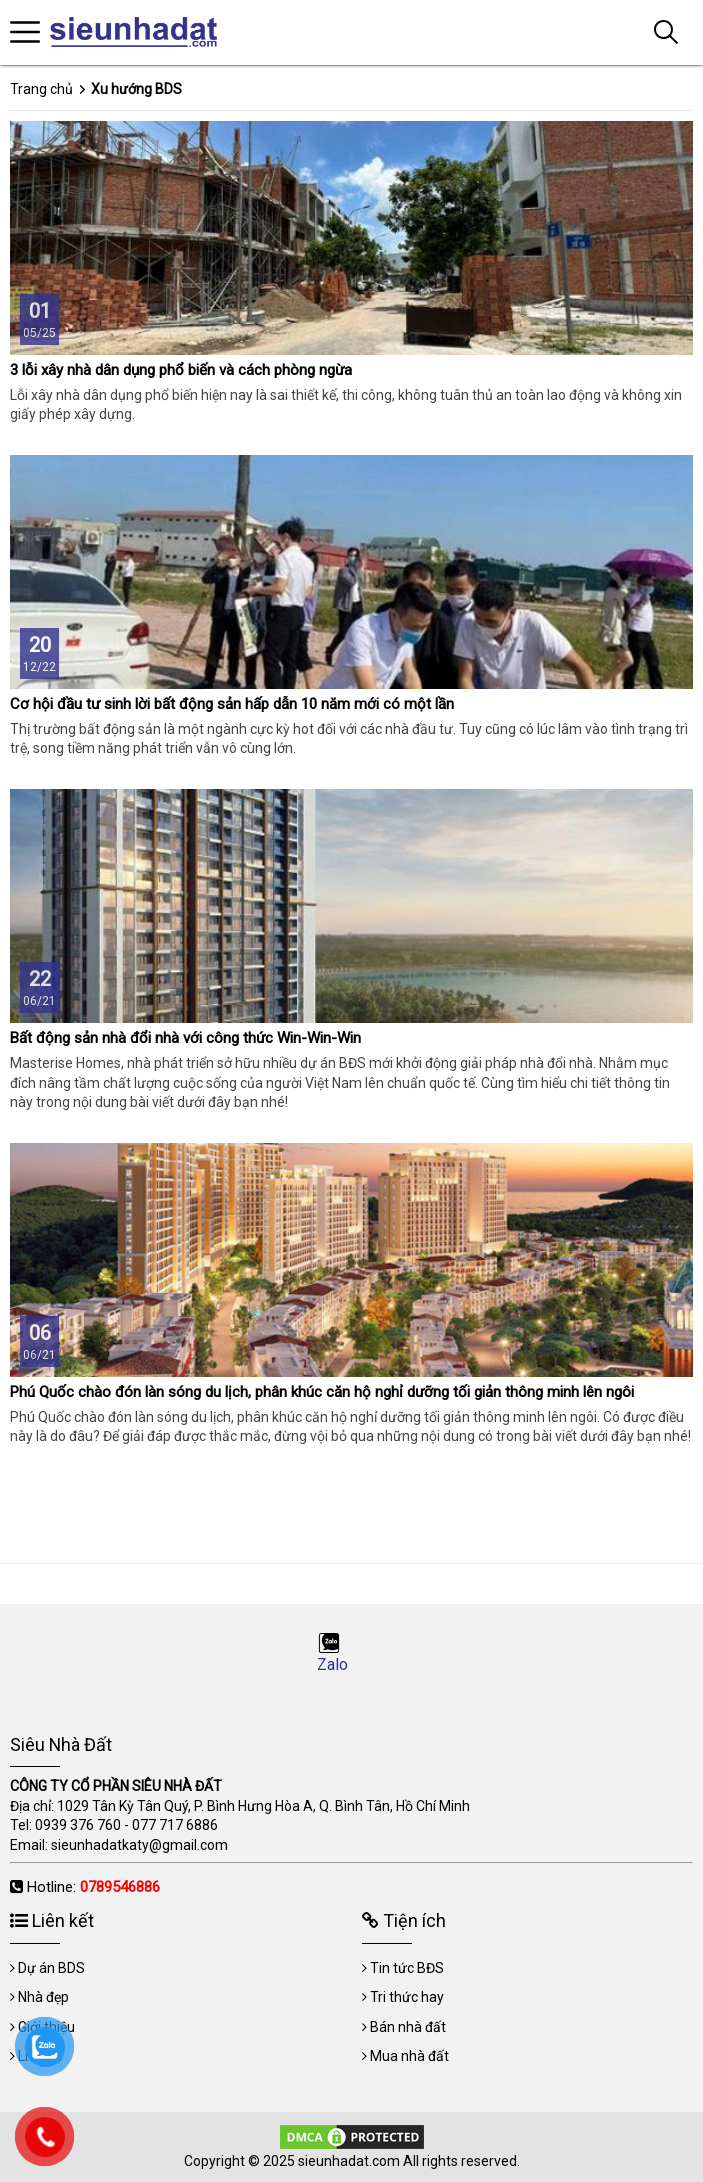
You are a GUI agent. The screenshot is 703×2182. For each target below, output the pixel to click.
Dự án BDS (51, 1968)
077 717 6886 (175, 1825)
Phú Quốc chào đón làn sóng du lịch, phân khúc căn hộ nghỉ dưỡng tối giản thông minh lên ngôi (322, 1392)
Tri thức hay (407, 1997)
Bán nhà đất (408, 2027)
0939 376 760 (78, 1825)
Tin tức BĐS (407, 1968)
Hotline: (93, 1887)
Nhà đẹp (43, 1997)
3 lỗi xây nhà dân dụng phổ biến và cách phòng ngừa (181, 370)
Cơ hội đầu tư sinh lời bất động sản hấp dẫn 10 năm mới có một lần (232, 704)
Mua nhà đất (409, 2056)
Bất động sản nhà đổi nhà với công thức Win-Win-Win (185, 1038)
